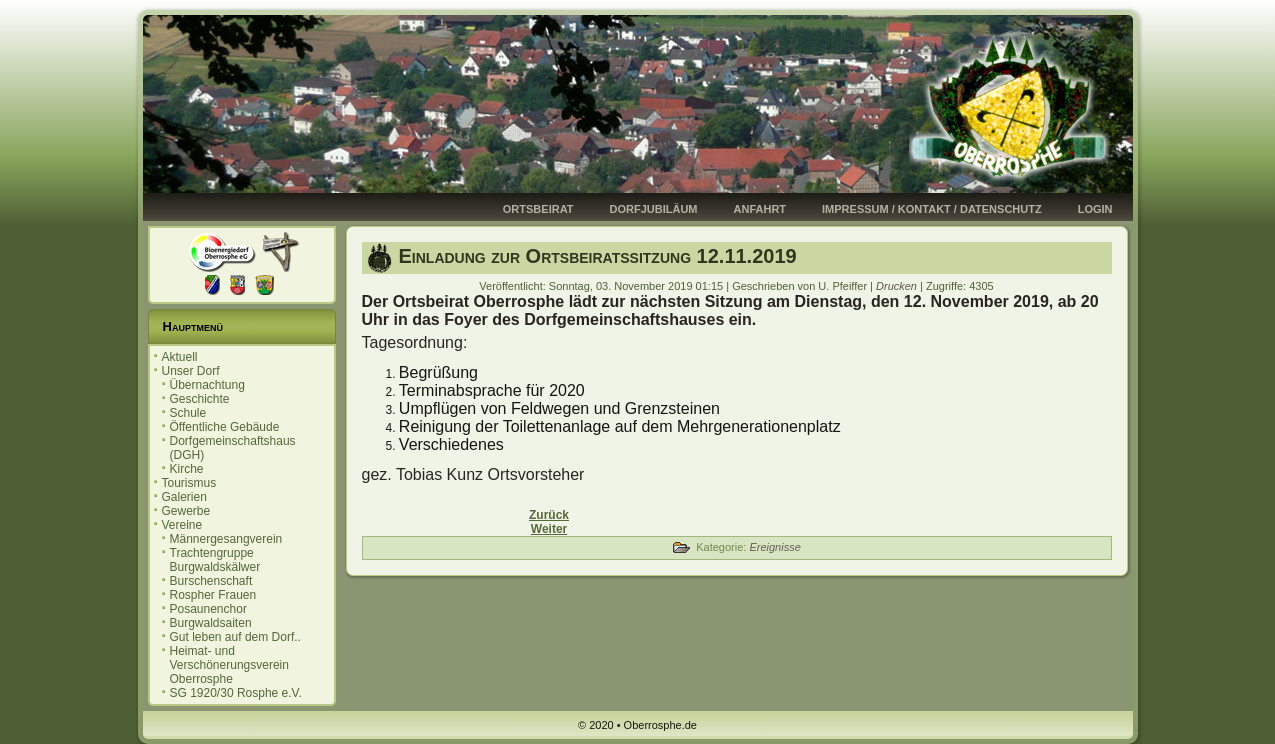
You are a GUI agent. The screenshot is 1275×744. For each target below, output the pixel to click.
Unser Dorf (191, 371)
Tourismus (189, 483)
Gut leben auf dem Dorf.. (235, 637)
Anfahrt (760, 209)
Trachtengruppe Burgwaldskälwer (215, 560)
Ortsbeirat (538, 209)
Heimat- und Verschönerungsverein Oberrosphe (229, 665)
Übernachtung (207, 385)
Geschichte (200, 399)
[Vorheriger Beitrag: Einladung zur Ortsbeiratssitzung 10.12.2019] (549, 515)
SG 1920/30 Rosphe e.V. (236, 693)
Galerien (184, 497)
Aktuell (180, 357)
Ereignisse (774, 547)
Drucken (898, 286)
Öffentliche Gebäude (225, 427)
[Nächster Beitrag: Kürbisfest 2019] (549, 529)
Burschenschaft (211, 581)
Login (1095, 209)
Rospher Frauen (213, 595)
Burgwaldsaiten (211, 623)
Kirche (187, 469)
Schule (188, 413)
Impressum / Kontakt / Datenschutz (932, 209)
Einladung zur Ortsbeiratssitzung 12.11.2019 (598, 256)
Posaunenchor (208, 609)
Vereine (182, 525)
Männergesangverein (226, 539)
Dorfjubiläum (654, 209)
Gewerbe (186, 511)
